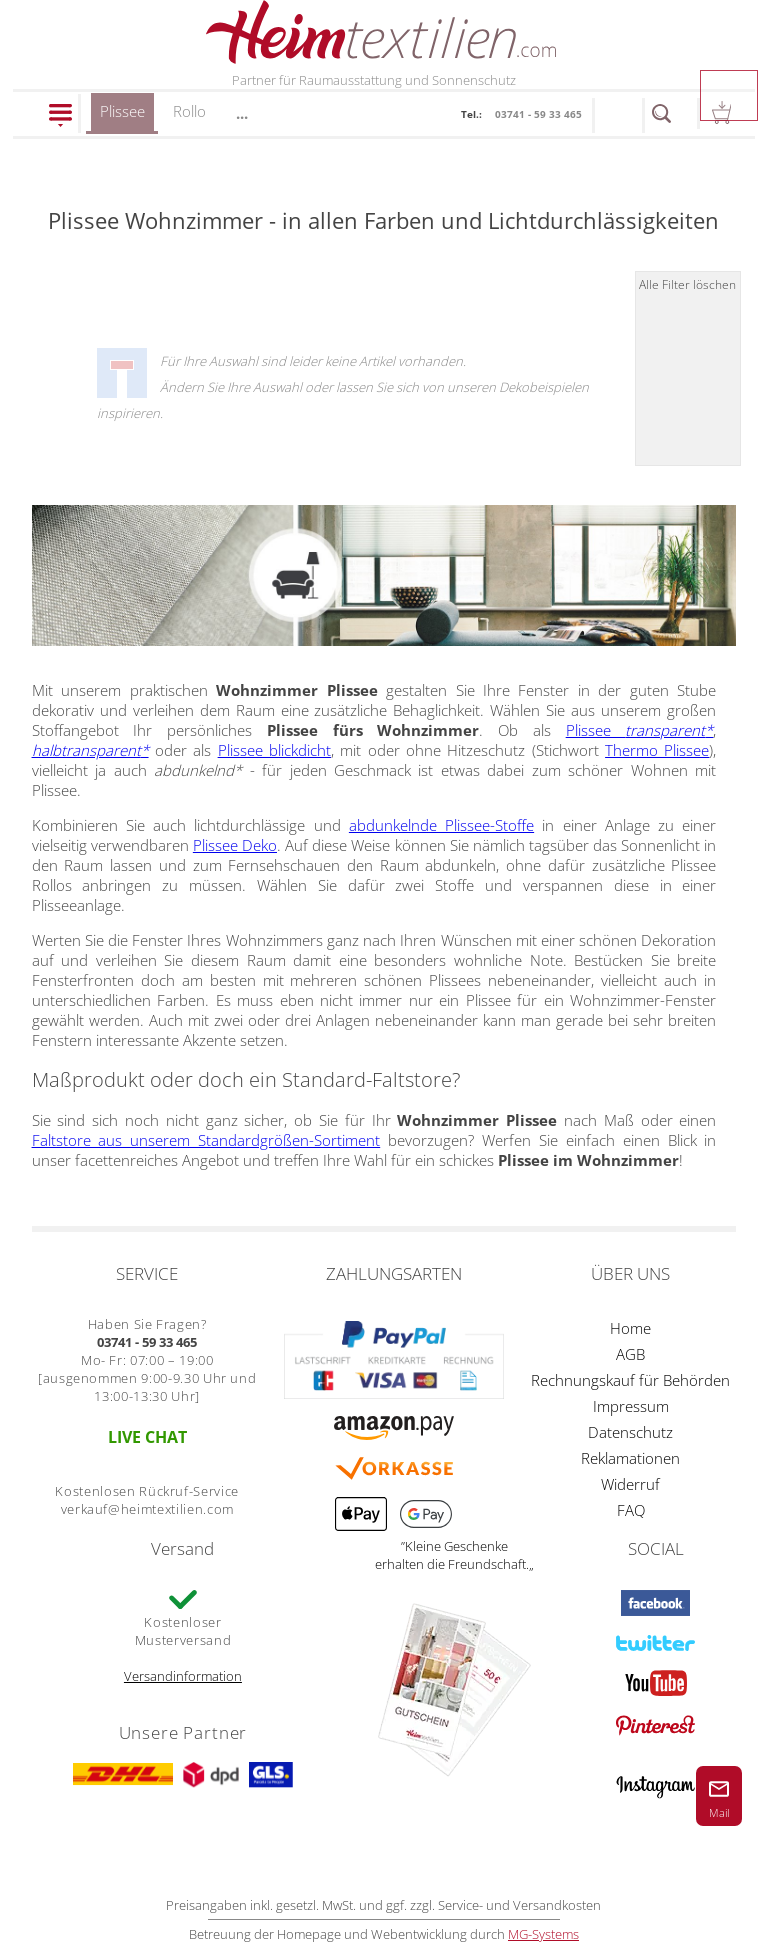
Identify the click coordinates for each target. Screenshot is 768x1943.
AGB (630, 1354)
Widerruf (630, 1484)
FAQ (631, 1510)
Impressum (631, 1406)
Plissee (122, 117)
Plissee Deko (235, 845)
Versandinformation (183, 1676)
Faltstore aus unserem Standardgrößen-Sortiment (206, 1140)
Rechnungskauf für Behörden (630, 1380)
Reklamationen (630, 1458)
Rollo (189, 111)
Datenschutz (630, 1432)
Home (630, 1328)
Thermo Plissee (657, 750)
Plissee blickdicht (274, 750)
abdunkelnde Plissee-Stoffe (441, 825)
